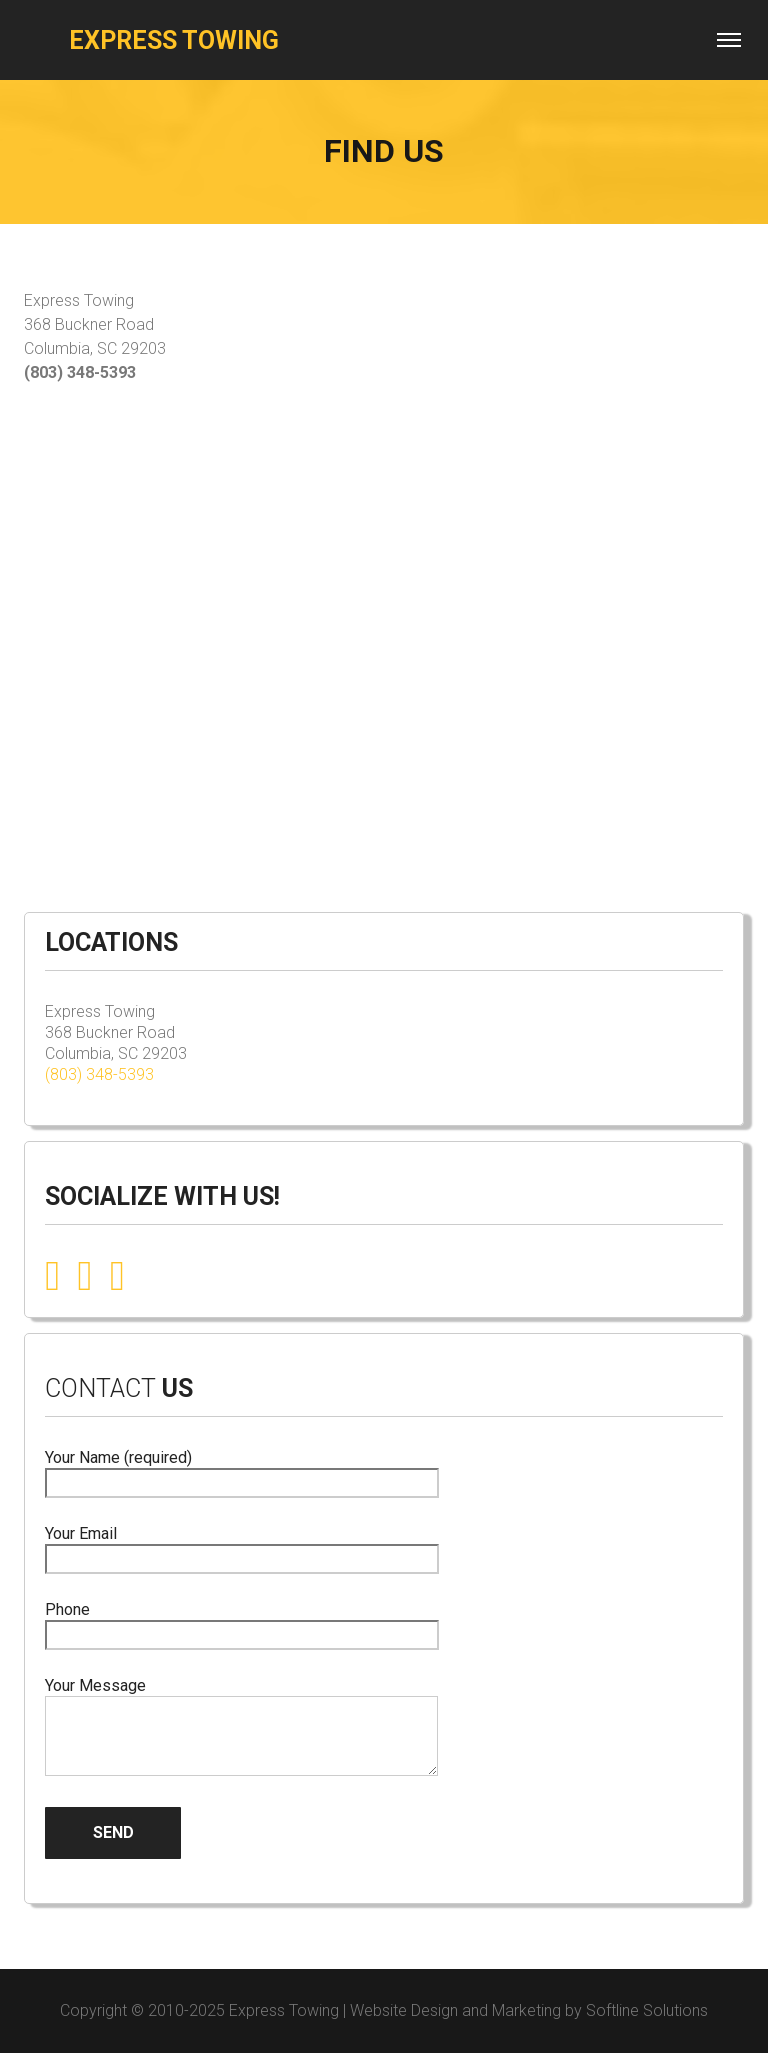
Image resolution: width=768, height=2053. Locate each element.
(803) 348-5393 (99, 1074)
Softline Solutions (647, 2010)
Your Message (241, 1728)
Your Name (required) (242, 1470)
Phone (242, 1622)
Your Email (242, 1546)
